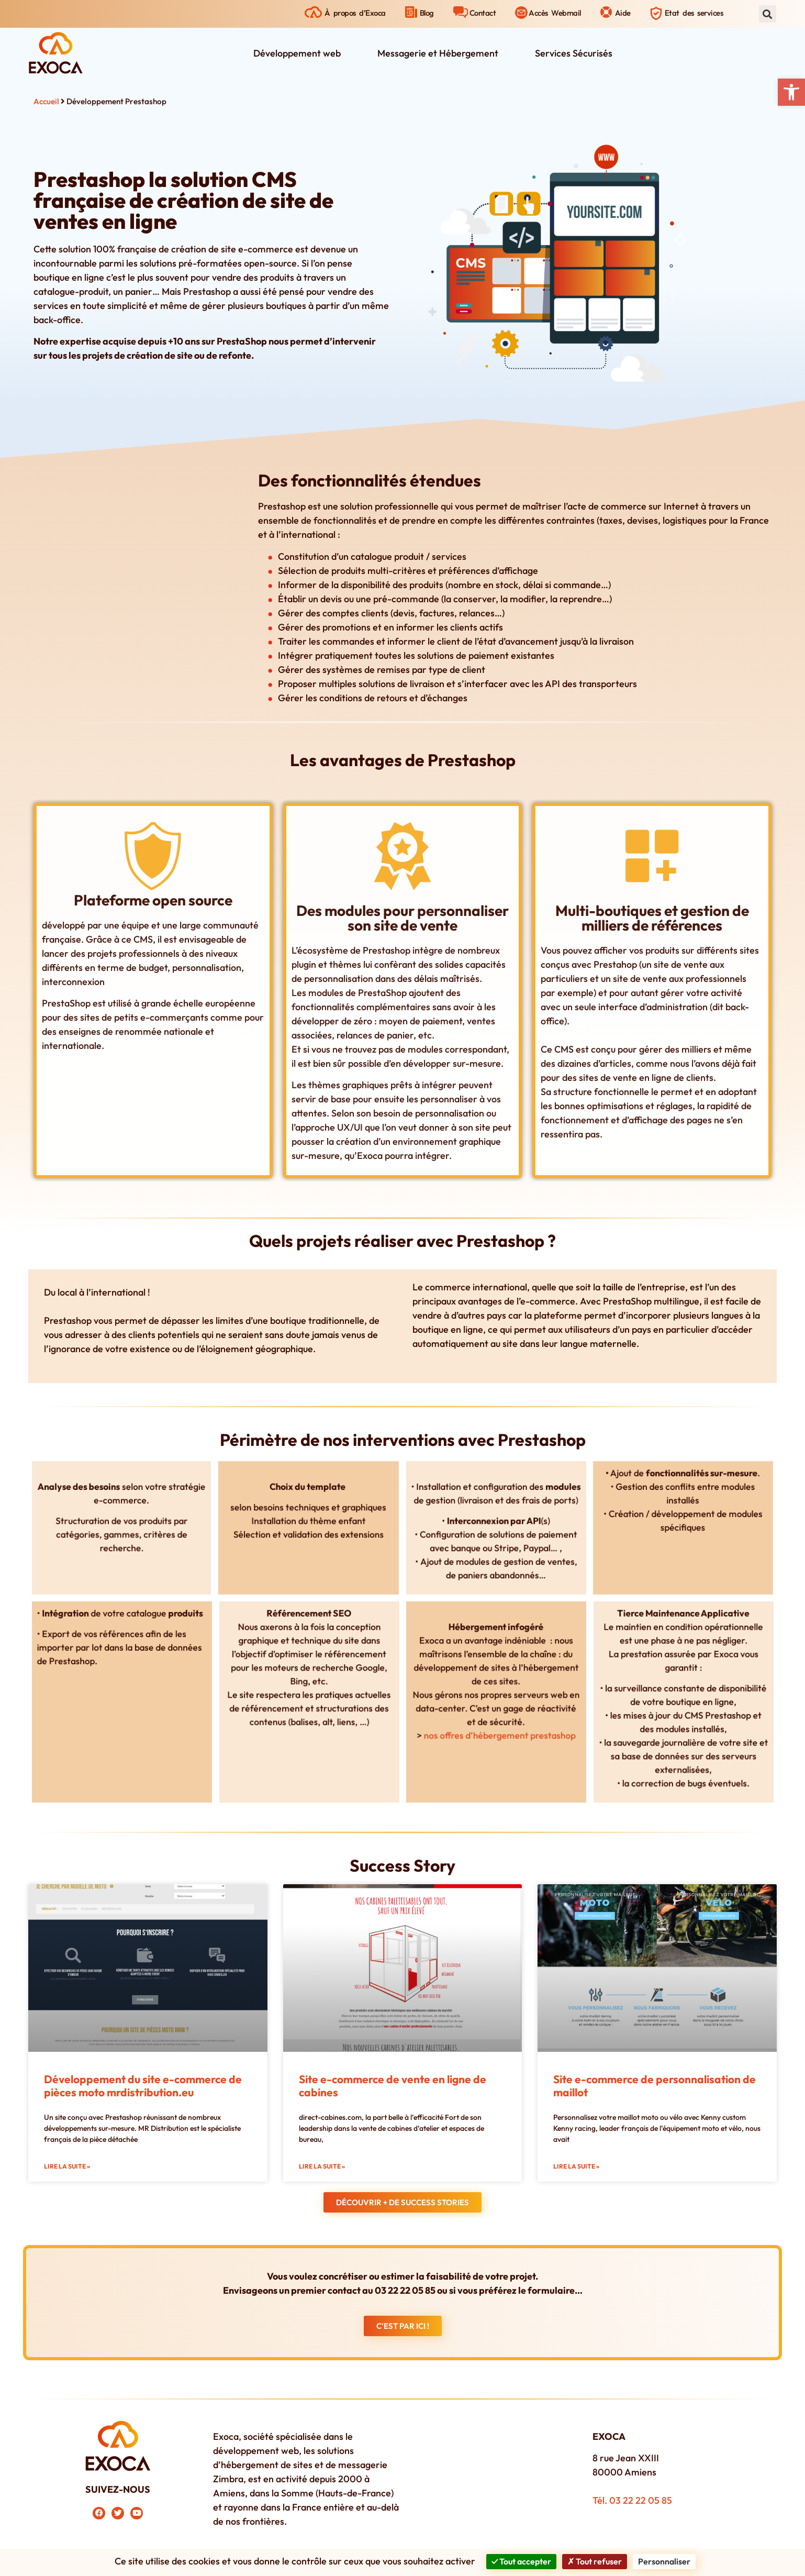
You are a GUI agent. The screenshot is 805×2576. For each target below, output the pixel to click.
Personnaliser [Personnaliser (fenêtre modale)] (664, 2561)
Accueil (46, 101)
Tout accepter (521, 2561)
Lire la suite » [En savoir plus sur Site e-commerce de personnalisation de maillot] (576, 2166)
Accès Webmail (555, 13)
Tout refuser (594, 2561)
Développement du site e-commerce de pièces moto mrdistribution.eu (143, 2085)
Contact (482, 13)
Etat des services (694, 13)
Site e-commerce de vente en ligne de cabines (392, 2085)
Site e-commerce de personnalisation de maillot (654, 2085)
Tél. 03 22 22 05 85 (632, 2500)
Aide (623, 13)
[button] (791, 92)
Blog (427, 13)
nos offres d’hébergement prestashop (497, 1718)
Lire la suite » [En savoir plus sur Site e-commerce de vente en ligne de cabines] (322, 2166)
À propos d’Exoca (355, 13)
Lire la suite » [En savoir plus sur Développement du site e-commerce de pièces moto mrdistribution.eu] (67, 2166)
